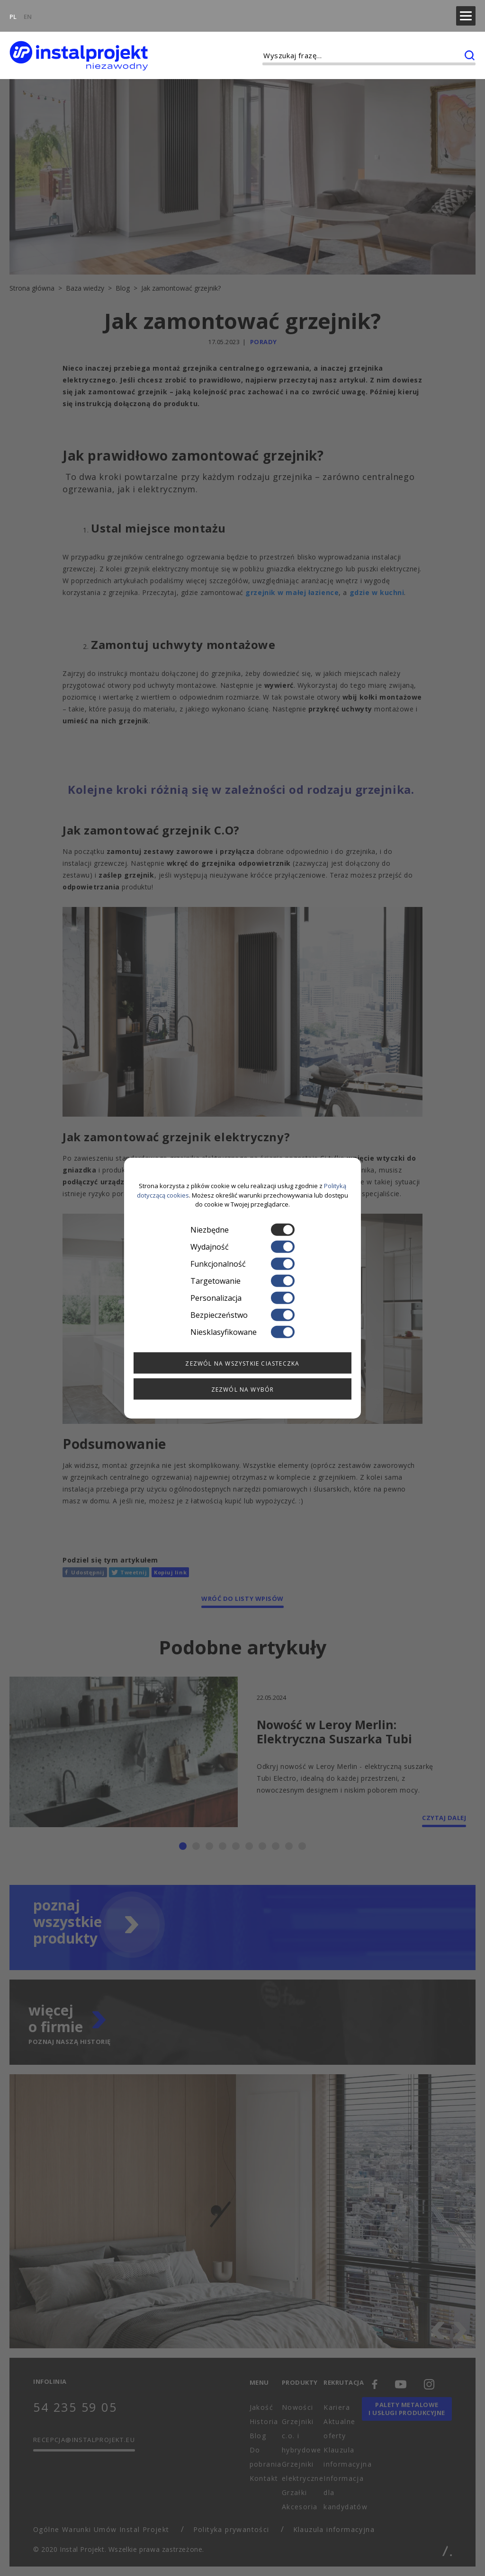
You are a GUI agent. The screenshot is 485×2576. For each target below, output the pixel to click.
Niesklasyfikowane (242, 1331)
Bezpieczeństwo (242, 1314)
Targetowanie (242, 1280)
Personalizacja (242, 1297)
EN (28, 12)
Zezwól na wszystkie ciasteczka (242, 1363)
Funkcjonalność (242, 1263)
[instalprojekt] (78, 47)
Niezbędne (242, 1229)
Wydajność (242, 1246)
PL (13, 12)
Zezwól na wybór (242, 1389)
